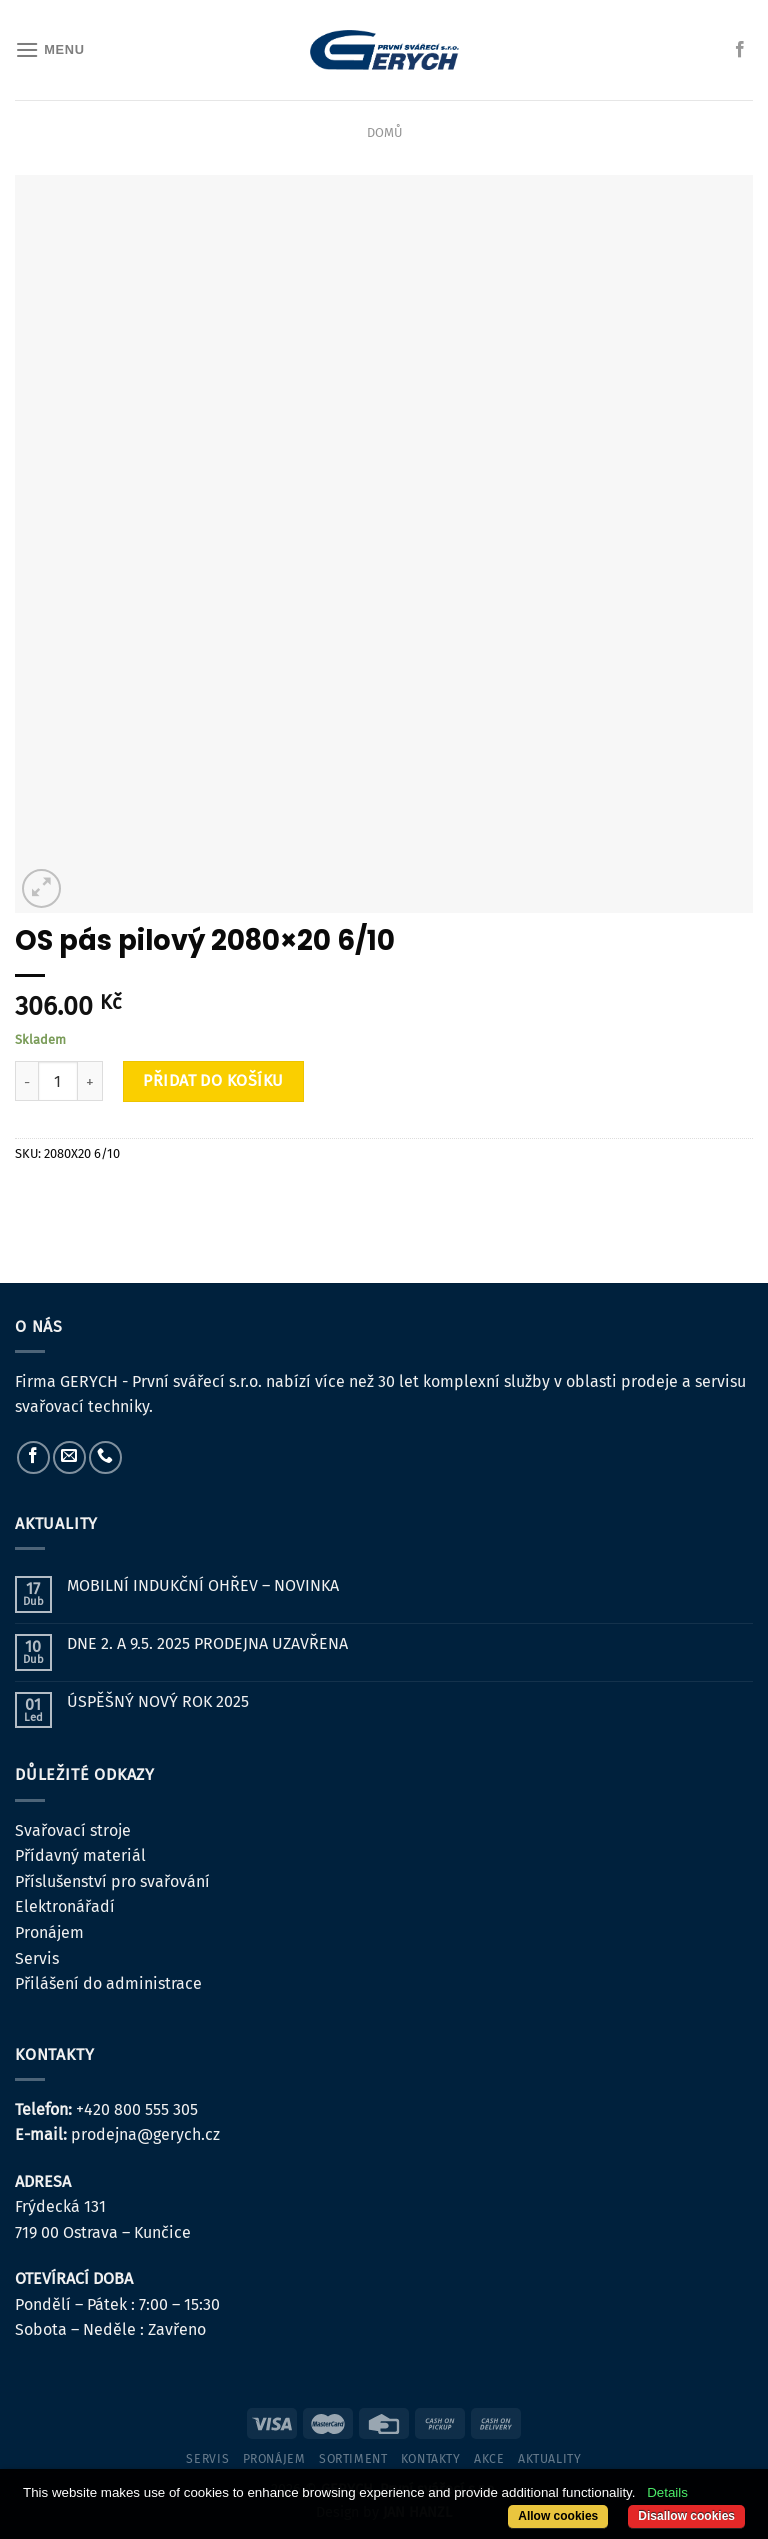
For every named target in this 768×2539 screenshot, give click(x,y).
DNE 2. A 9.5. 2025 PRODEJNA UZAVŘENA (207, 1643)
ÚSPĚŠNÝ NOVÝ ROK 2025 (158, 1701)
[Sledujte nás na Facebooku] (740, 50)
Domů (384, 132)
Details (667, 2492)
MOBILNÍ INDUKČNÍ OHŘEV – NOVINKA (203, 1585)
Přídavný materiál (80, 1855)
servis (207, 2459)
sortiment (353, 2459)
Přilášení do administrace (108, 1983)
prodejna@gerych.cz (145, 2134)
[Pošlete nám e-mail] (69, 1457)
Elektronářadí (65, 1906)
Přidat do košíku (213, 1080)
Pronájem (49, 1932)
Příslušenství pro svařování (112, 1881)
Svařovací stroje (73, 1830)
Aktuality (550, 2459)
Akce (489, 2459)
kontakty (431, 2459)
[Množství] (58, 1081)
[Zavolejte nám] (105, 1457)
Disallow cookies (686, 2516)
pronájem (274, 2459)
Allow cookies (558, 2516)
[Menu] (50, 49)
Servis (37, 1958)
